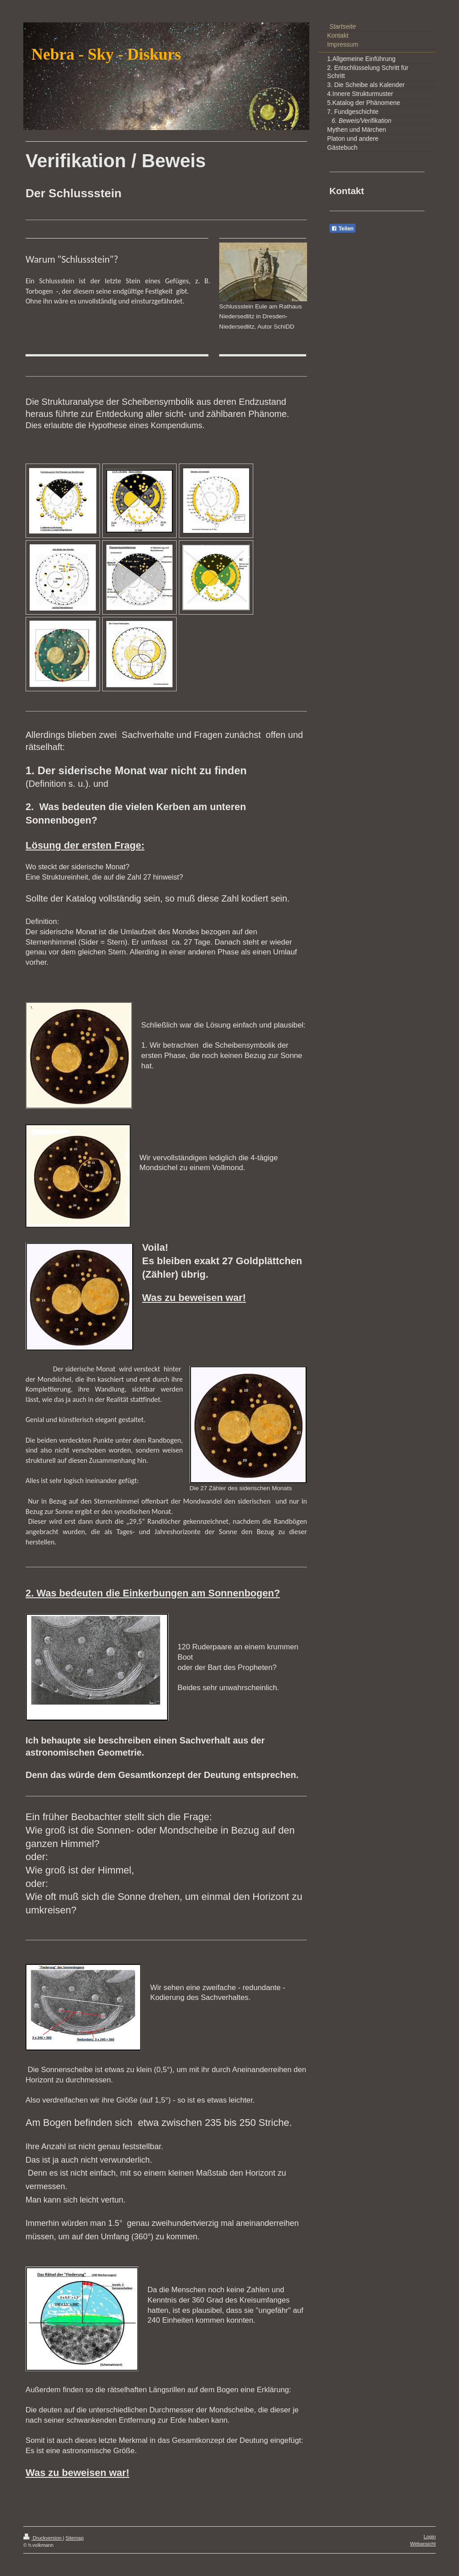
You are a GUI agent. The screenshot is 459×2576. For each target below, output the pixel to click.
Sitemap (74, 2538)
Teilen (342, 229)
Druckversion (43, 2538)
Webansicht (423, 2543)
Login (430, 2536)
